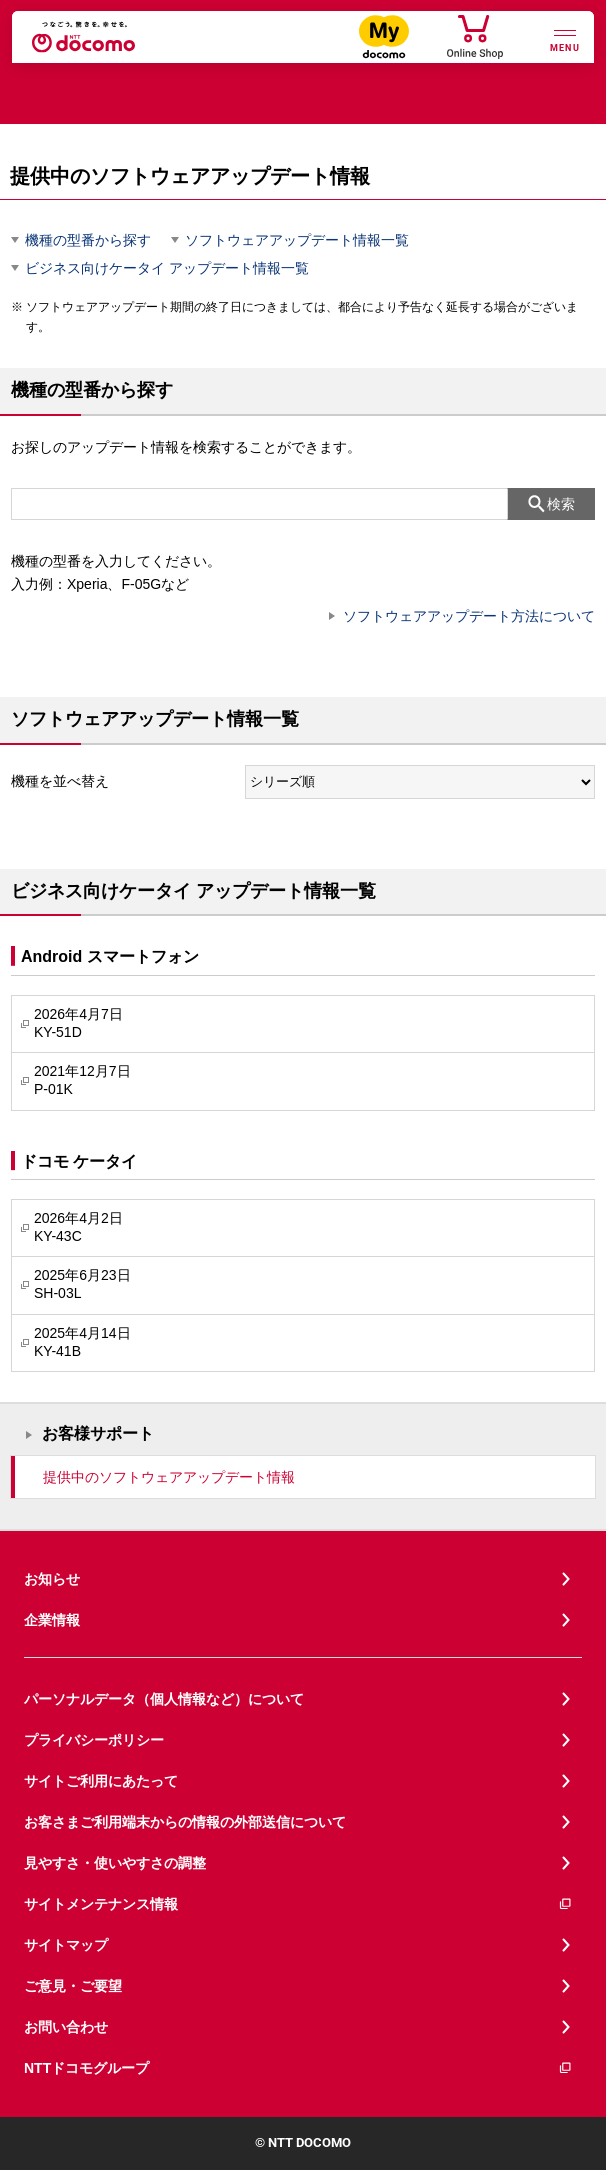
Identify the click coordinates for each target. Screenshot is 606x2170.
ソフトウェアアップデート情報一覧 (297, 240)
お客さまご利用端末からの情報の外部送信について (185, 1822)
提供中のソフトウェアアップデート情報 (169, 1477)
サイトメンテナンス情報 (298, 1904)
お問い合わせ (66, 2027)
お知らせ (52, 1579)
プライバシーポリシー (94, 1740)
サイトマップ (66, 1945)
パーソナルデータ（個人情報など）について (164, 1699)
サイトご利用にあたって (101, 1781)
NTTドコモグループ (298, 2068)
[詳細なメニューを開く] (565, 38)
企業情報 (52, 1620)
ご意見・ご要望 (73, 1986)
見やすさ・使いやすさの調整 (115, 1863)
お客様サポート (98, 1433)
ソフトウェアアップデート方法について (469, 616)
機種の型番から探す (88, 240)
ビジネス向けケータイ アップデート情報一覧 (167, 268)
